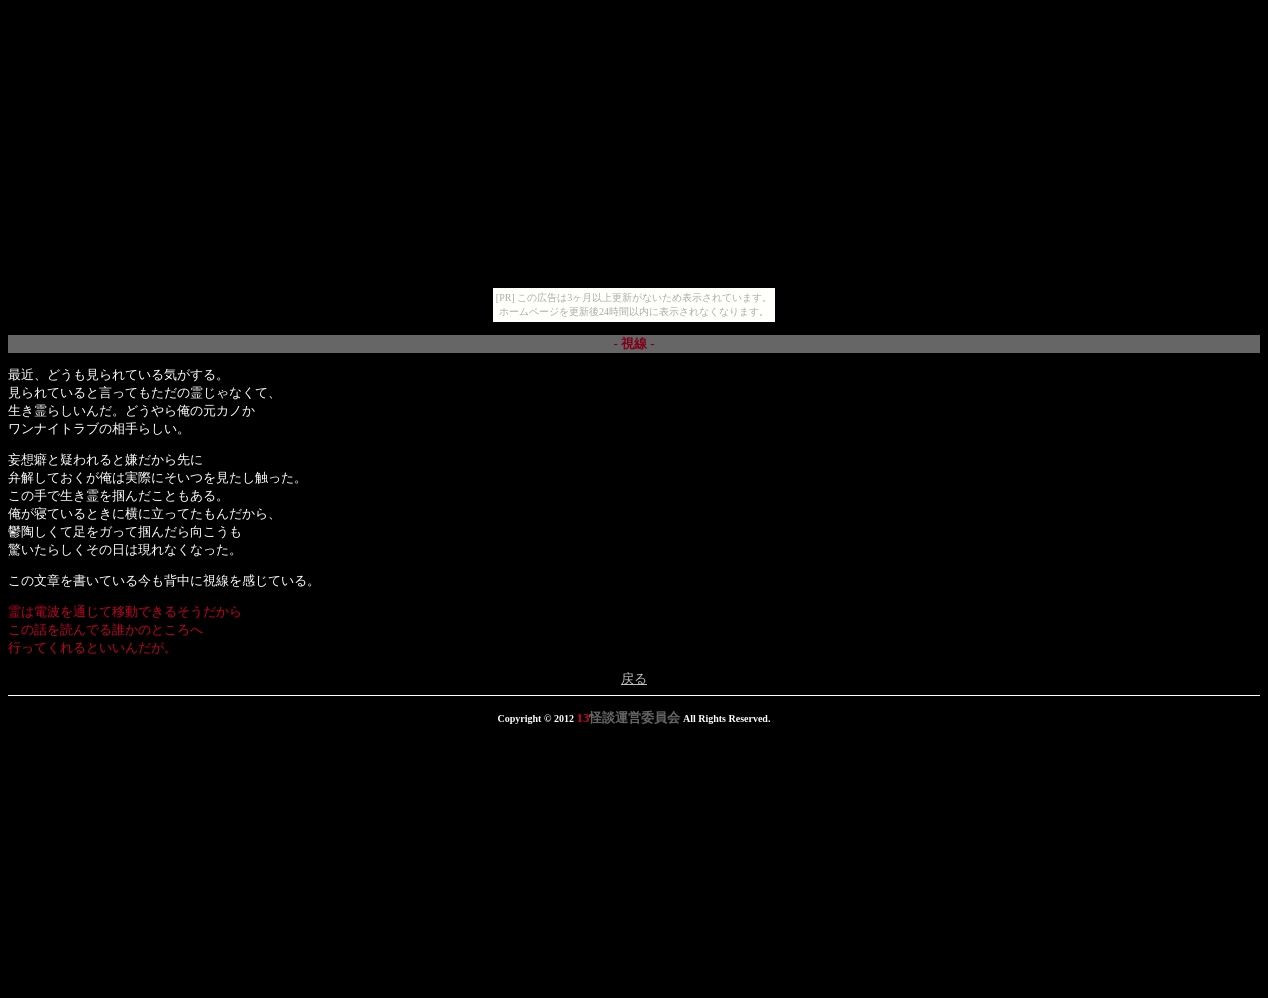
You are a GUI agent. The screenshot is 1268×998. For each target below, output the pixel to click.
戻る (634, 678)
